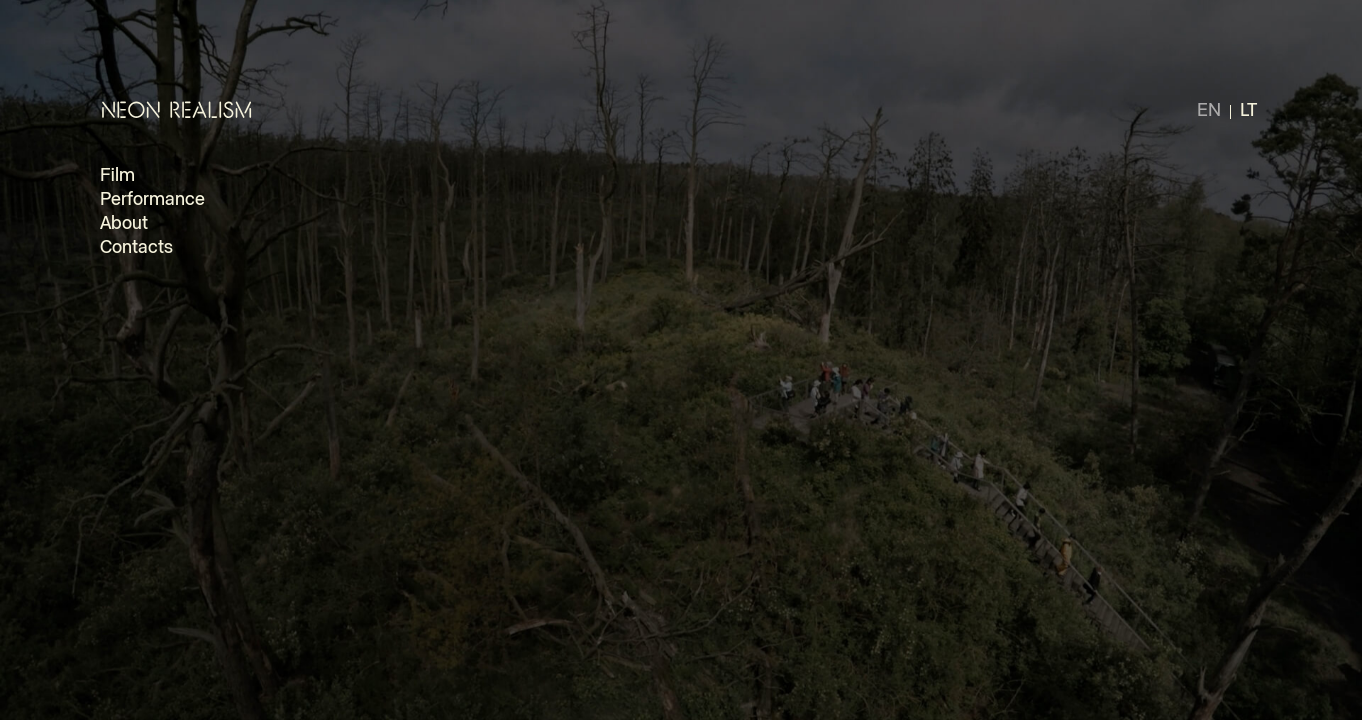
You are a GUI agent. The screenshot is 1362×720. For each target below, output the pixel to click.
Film (117, 176)
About (124, 224)
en (1209, 111)
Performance (152, 200)
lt (1248, 111)
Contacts (136, 248)
